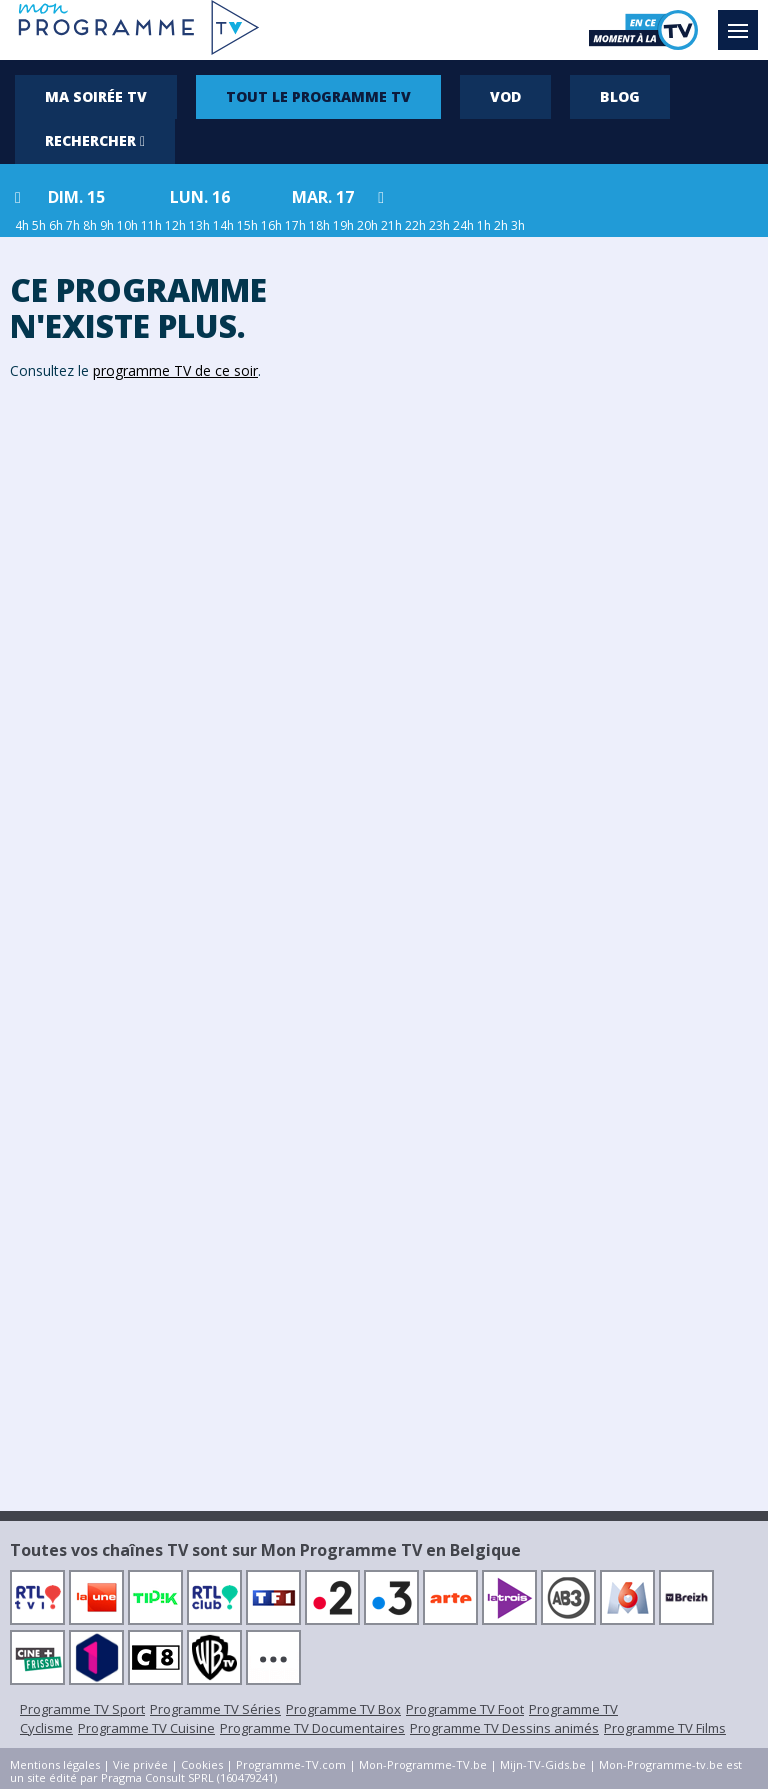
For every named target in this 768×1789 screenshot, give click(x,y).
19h (343, 225)
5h (39, 225)
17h (295, 225)
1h (484, 225)
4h (22, 225)
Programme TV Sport (82, 1709)
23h (439, 225)
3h (518, 225)
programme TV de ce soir (175, 370)
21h (391, 225)
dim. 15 (76, 197)
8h (90, 225)
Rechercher (95, 140)
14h (223, 225)
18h (319, 225)
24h (463, 225)
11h (151, 225)
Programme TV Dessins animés (504, 1728)
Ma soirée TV (96, 96)
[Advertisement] (576, 547)
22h (415, 225)
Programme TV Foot (465, 1709)
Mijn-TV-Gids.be (543, 1764)
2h (501, 225)
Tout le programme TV (318, 96)
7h (73, 225)
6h (56, 225)
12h (175, 225)
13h (199, 225)
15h (247, 225)
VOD (505, 96)
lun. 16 (200, 197)
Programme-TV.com (291, 1764)
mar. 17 (323, 197)
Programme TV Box (343, 1709)
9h (107, 225)
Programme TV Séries (215, 1709)
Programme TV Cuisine (146, 1728)
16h (271, 225)
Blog (620, 96)
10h (127, 225)
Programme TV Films (665, 1728)
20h (367, 225)
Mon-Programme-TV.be (423, 1764)
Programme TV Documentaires (312, 1728)
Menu (743, 21)
